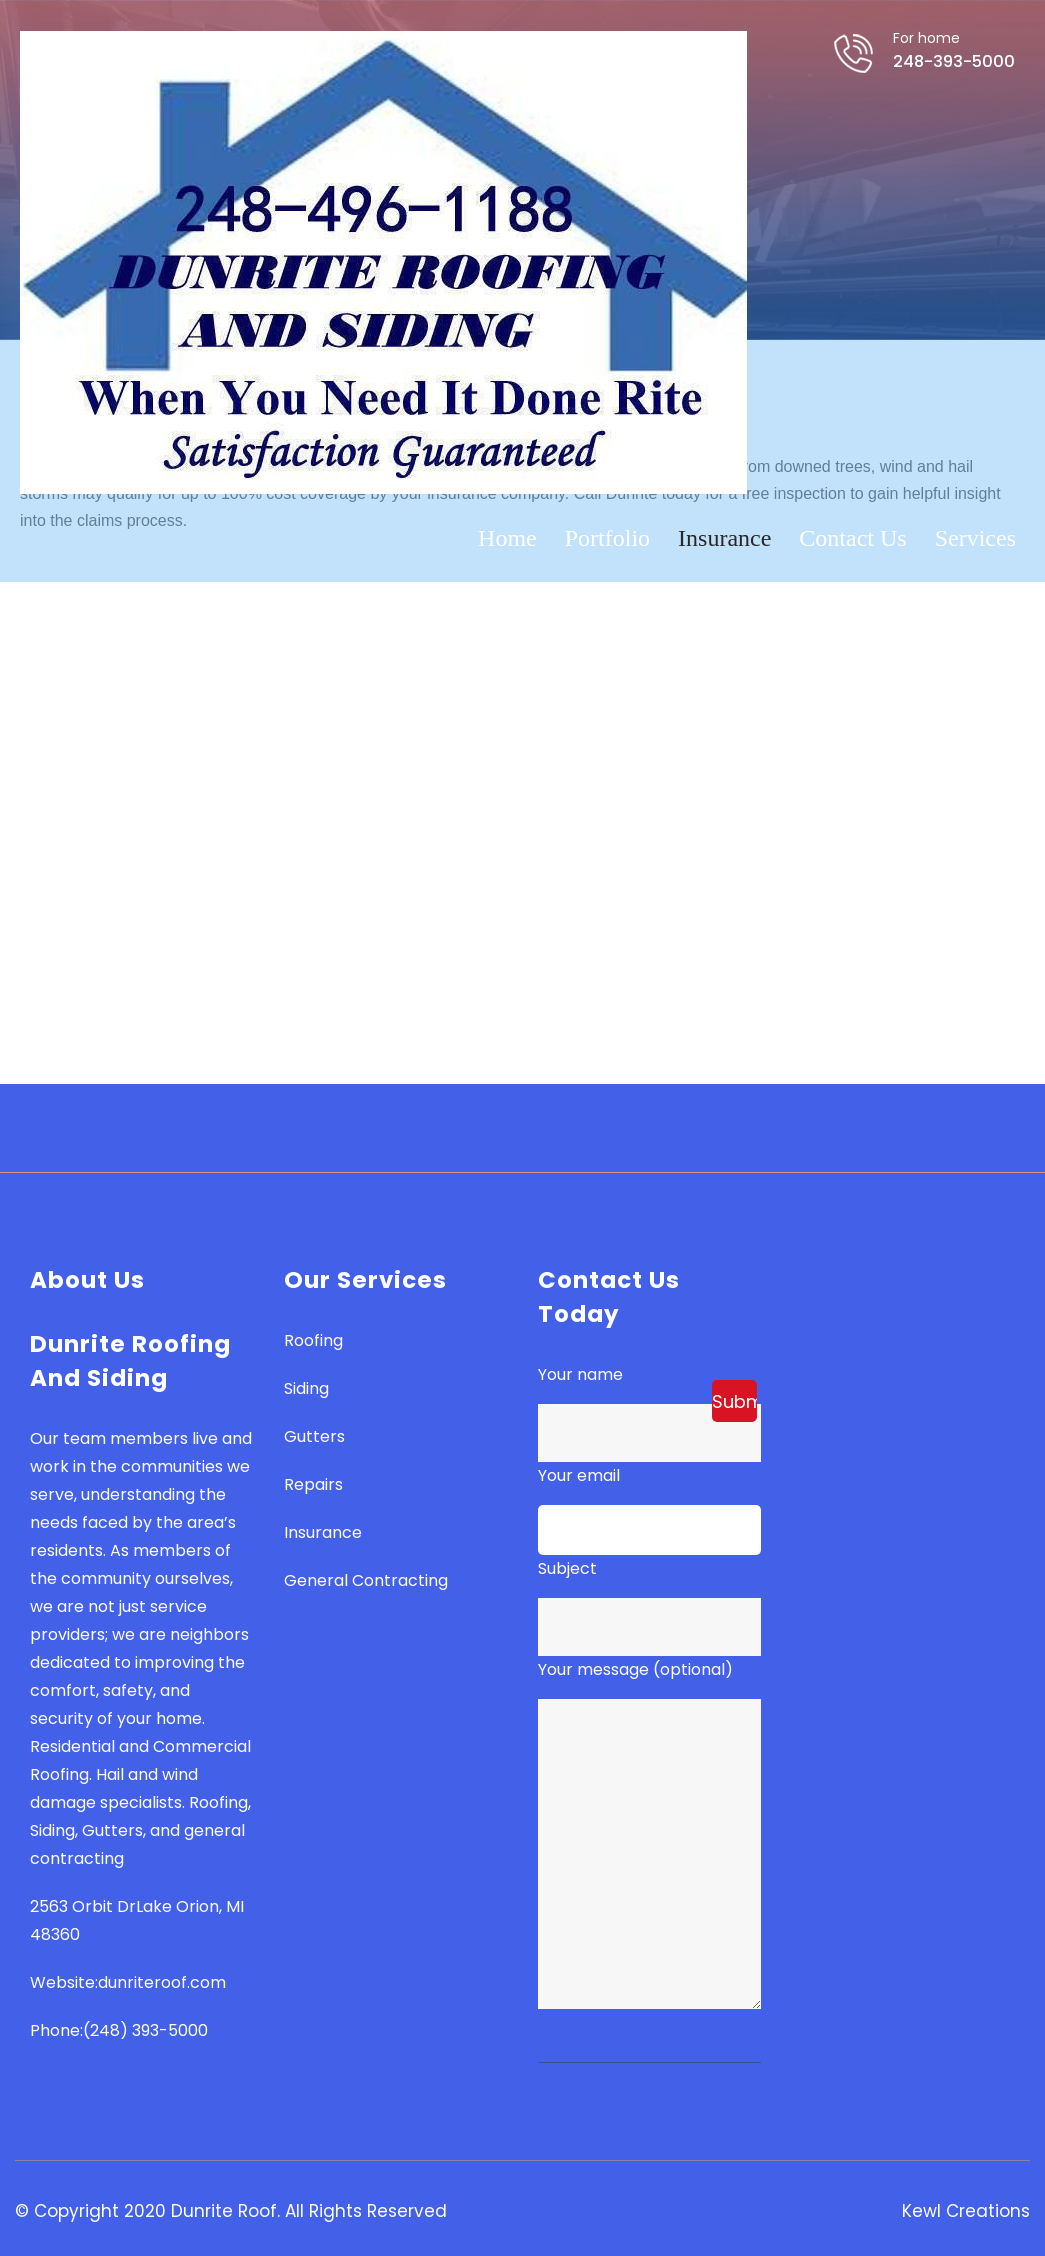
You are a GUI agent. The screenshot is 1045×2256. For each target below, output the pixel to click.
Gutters (314, 1436)
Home (507, 542)
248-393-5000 (935, 72)
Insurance (724, 542)
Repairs (313, 1484)
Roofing (313, 1340)
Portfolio (607, 542)
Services (975, 542)
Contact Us (852, 542)
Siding (306, 1388)
